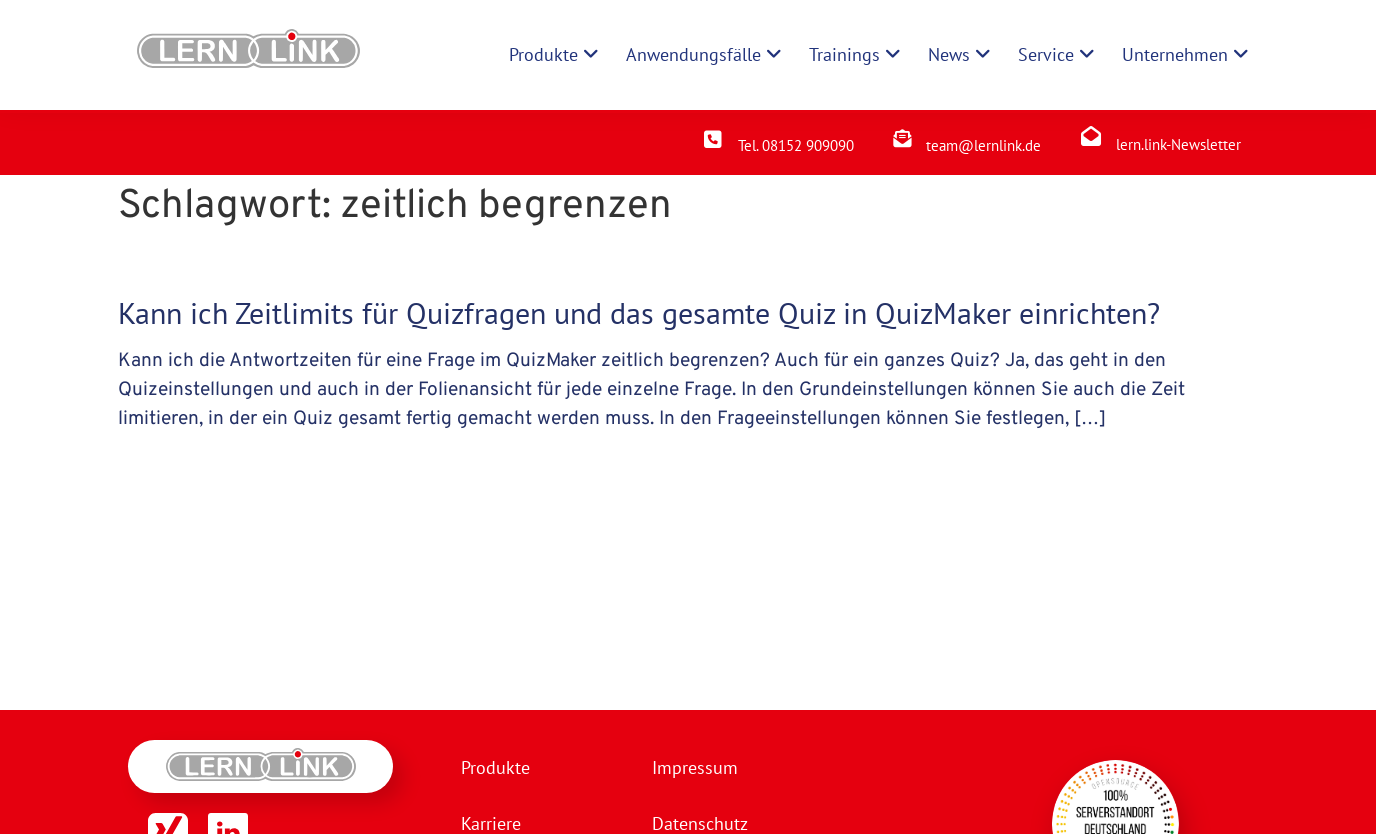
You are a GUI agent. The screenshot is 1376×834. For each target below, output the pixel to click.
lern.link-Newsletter (1178, 144)
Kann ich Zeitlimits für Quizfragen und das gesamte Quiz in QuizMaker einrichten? (639, 312)
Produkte (495, 767)
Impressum (695, 767)
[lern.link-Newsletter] (1091, 136)
